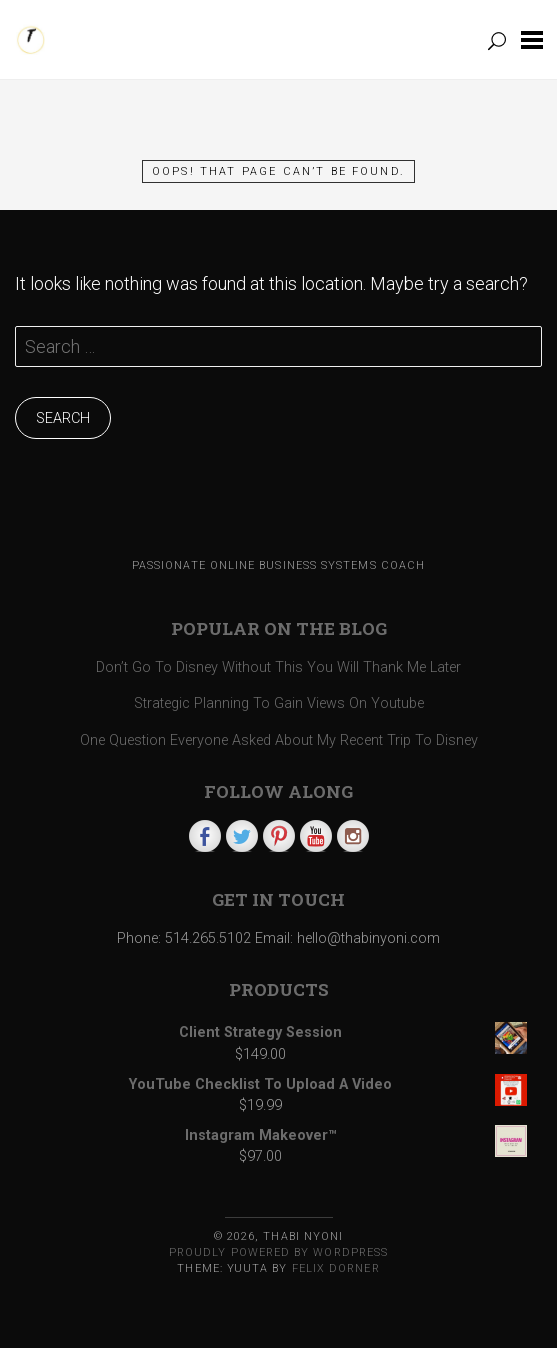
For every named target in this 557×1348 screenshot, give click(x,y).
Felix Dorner (336, 1268)
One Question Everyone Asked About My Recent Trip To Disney (279, 740)
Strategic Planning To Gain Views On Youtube (279, 703)
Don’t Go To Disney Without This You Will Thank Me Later (278, 667)
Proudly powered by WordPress (278, 1252)
